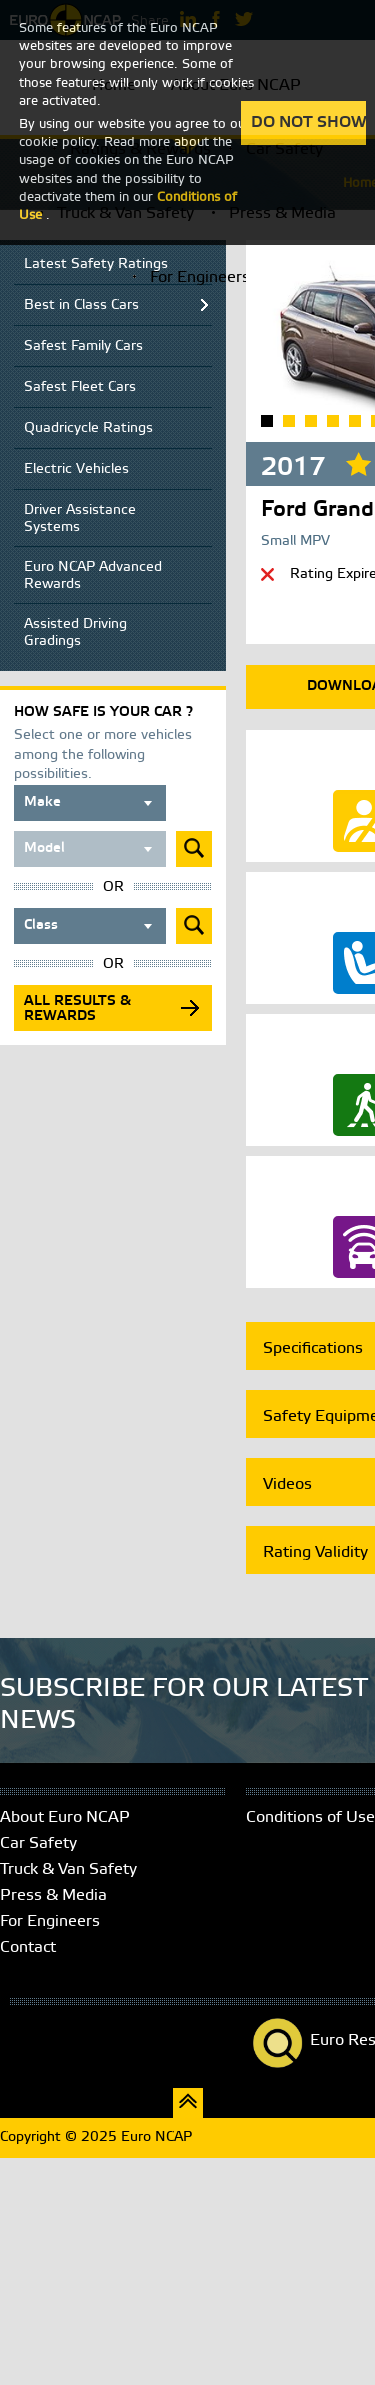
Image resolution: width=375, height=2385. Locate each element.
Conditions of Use (310, 1817)
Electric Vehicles (76, 469)
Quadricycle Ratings (88, 428)
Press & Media (53, 1895)
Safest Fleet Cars (80, 387)
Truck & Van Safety (68, 1869)
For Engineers (200, 277)
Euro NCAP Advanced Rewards (93, 576)
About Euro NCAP (65, 1817)
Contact (28, 1947)
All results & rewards (77, 1009)
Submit (194, 849)
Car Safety (38, 1843)
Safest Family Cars (83, 346)
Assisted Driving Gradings (75, 633)
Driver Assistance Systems (80, 519)
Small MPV (295, 541)
